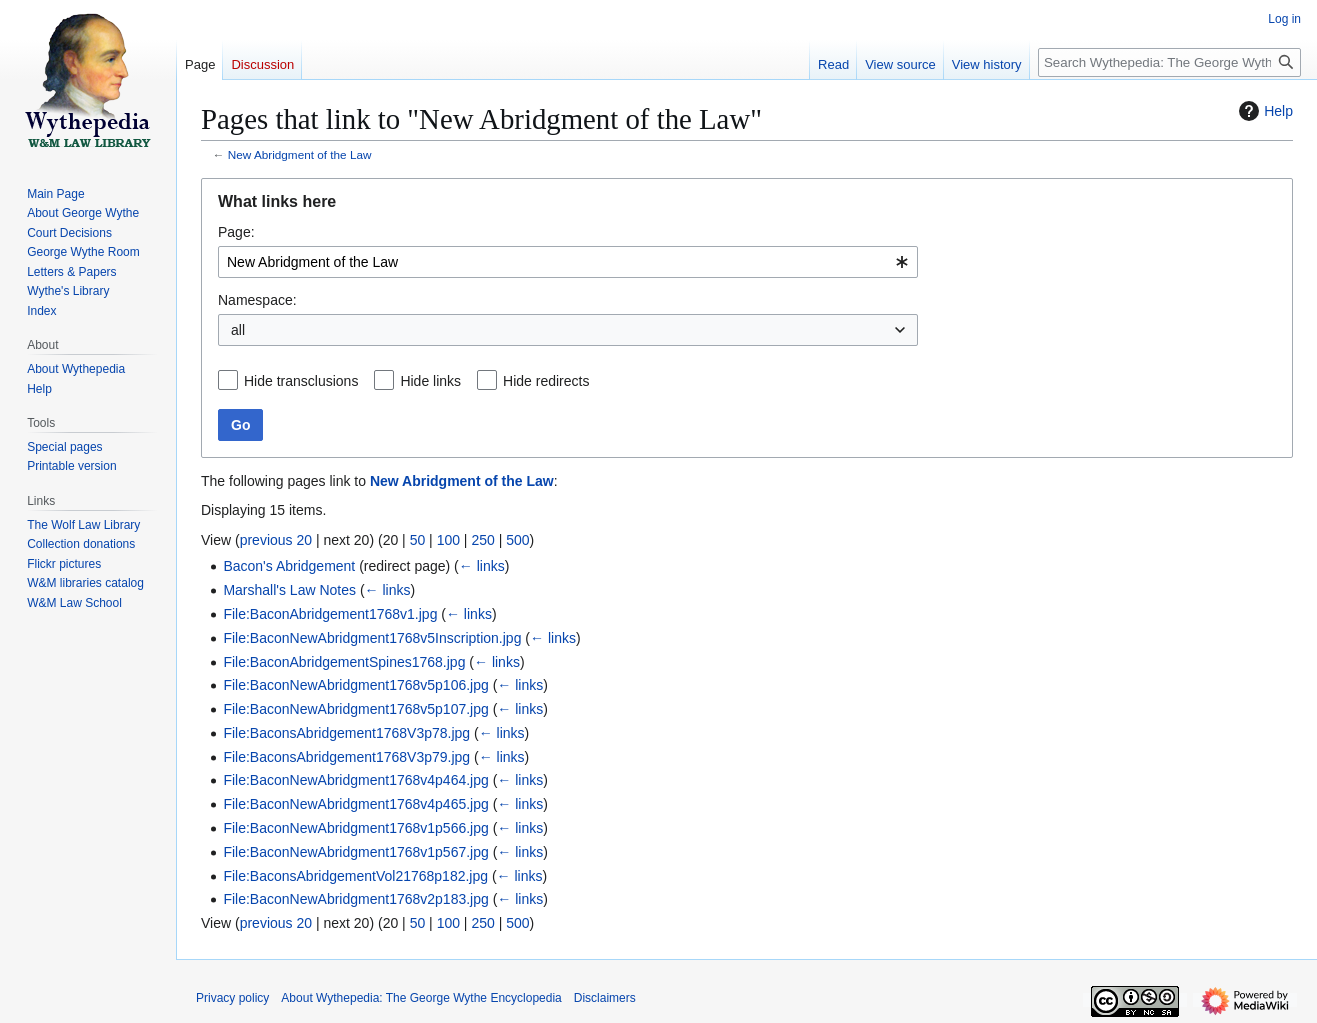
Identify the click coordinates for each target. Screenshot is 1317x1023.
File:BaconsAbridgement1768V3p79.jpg (346, 757)
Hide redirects (546, 381)
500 (517, 540)
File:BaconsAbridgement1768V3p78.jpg (346, 733)
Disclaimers (605, 998)
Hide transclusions (301, 381)
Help (1263, 111)
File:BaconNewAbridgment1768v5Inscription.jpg (372, 638)
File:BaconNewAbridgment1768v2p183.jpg (355, 899)
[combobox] (568, 262)
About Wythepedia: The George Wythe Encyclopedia (421, 998)
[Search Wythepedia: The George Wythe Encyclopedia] (1169, 62)
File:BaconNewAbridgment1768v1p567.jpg (355, 852)
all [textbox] (238, 330)
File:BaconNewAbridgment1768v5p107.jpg (355, 709)
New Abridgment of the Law (300, 154)
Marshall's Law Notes (289, 590)
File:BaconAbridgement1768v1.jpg (330, 614)
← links (482, 566)
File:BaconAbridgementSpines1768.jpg (344, 662)
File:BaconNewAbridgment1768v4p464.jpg (355, 780)
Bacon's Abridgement (289, 566)
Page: (236, 232)
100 (448, 540)
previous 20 (276, 540)
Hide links (430, 381)
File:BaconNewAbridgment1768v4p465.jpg (355, 804)
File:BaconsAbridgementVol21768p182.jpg (355, 876)
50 (418, 540)
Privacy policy (232, 998)
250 (482, 540)
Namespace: (257, 300)
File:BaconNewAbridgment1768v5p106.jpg (355, 685)
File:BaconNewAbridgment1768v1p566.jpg (355, 828)
